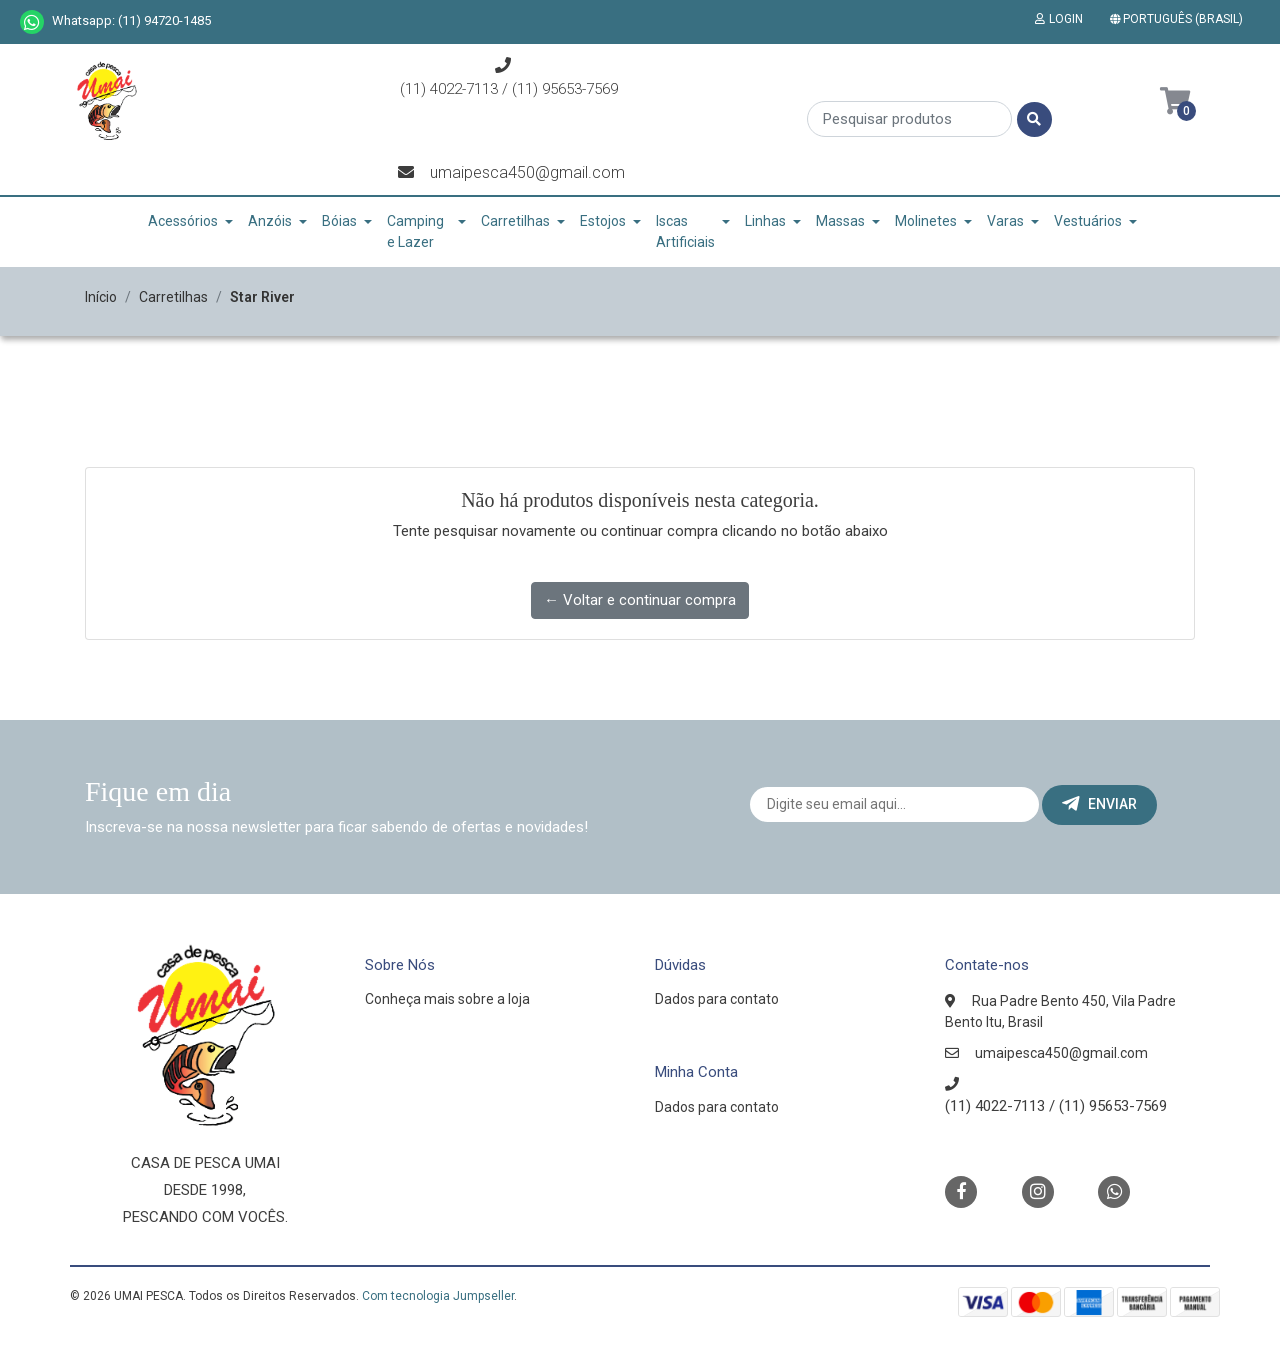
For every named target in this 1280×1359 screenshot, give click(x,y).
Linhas (765, 221)
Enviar (1099, 804)
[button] (1180, 19)
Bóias (339, 221)
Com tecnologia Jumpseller (438, 1296)
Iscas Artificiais (685, 231)
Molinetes (926, 221)
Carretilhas (515, 221)
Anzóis (270, 221)
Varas (1005, 221)
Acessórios (183, 221)
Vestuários (1088, 221)
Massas (840, 221)
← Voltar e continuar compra (640, 600)
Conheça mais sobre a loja (447, 999)
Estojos (603, 221)
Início (101, 297)
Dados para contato (717, 999)
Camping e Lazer (415, 231)
